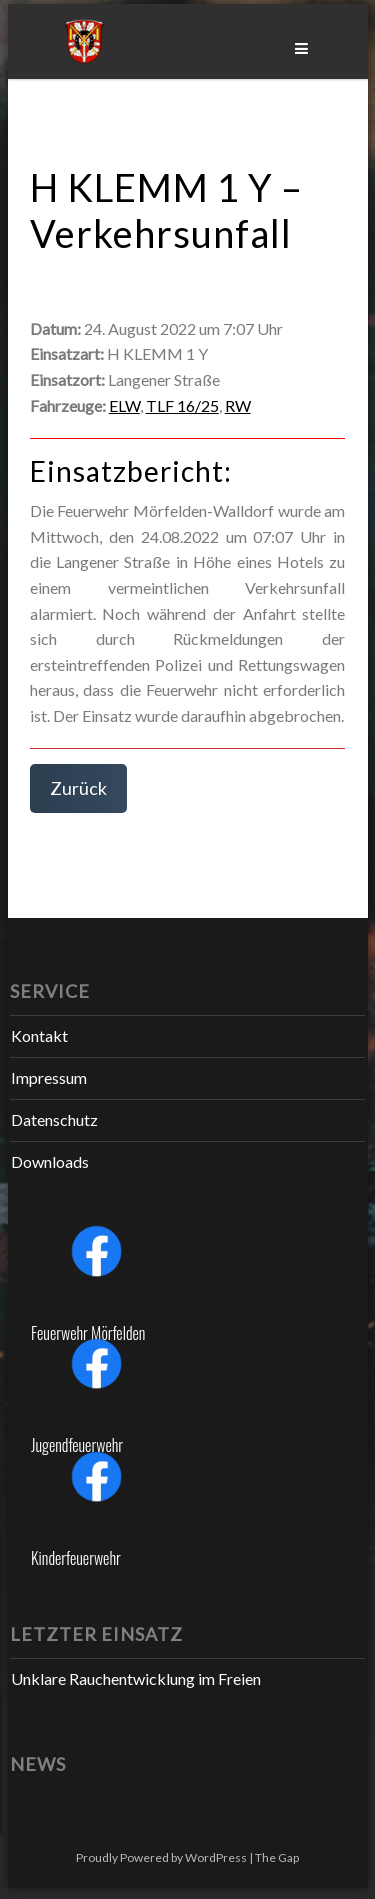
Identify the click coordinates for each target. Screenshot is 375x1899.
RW (238, 405)
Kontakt (39, 1035)
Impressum (49, 1077)
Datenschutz (54, 1119)
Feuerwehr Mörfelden (88, 1333)
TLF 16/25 (182, 405)
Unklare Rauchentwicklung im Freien (136, 1678)
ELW (124, 405)
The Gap (277, 1857)
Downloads (50, 1161)
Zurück (78, 788)
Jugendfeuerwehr (77, 1445)
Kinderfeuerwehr (76, 1558)
